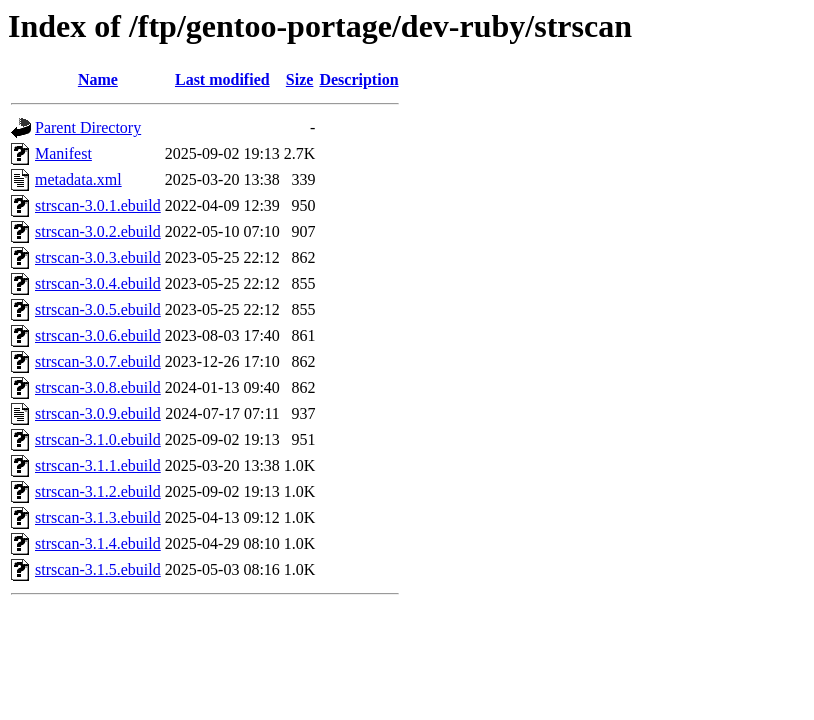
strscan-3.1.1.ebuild (98, 465)
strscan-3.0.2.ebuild (98, 231)
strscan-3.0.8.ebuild (98, 387)
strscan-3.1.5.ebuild (98, 569)
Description (358, 79)
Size (300, 79)
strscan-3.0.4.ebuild (98, 283)
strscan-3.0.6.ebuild (98, 335)
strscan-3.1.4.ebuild (98, 543)
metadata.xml (78, 179)
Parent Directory (88, 127)
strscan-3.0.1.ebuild (98, 205)
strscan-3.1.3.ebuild (98, 517)
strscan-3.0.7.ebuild (98, 361)
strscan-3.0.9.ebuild (98, 413)
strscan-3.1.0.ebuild (98, 439)
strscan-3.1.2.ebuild (98, 491)
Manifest (63, 153)
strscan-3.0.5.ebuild (98, 309)
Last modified (222, 79)
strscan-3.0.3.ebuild (98, 257)
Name (98, 79)
